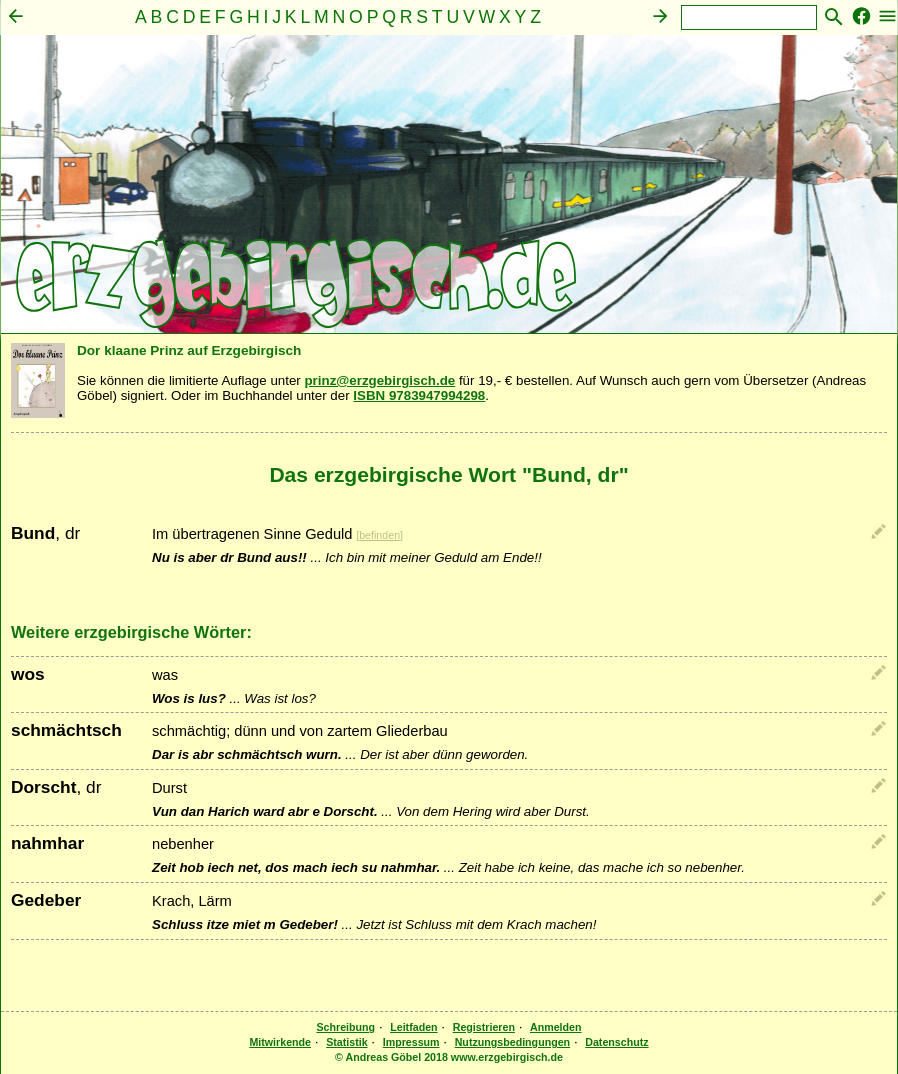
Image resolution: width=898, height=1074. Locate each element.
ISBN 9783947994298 (419, 395)
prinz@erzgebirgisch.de (379, 380)
